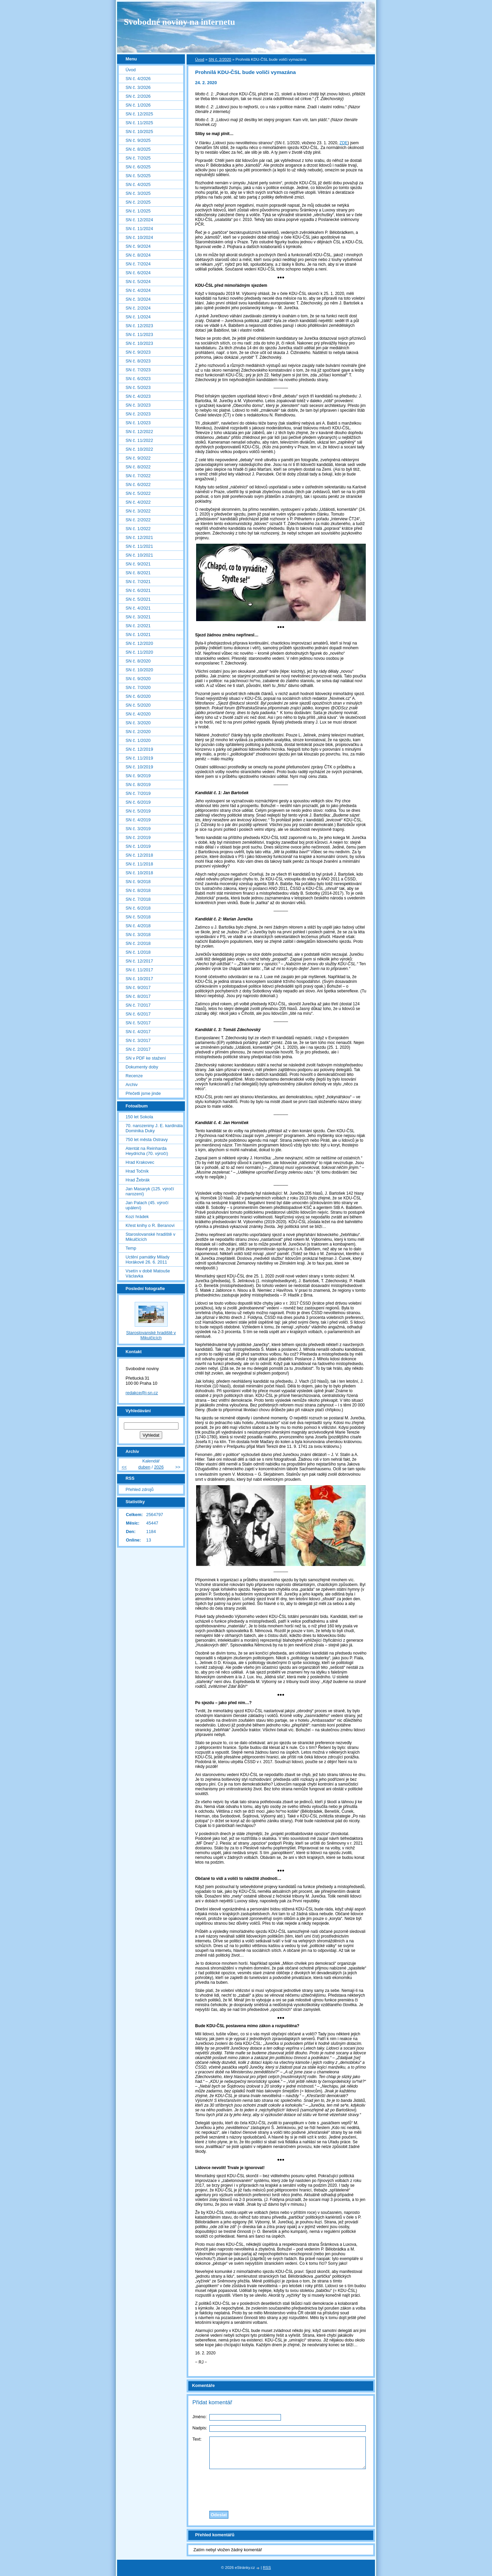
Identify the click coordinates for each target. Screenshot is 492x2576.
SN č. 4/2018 (138, 925)
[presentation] (281, 2488)
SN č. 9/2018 (138, 881)
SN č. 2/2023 (138, 413)
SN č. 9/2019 (138, 775)
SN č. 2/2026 (138, 96)
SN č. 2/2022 (138, 519)
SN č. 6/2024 (138, 272)
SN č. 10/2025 (139, 131)
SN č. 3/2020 (138, 722)
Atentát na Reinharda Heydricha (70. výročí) (147, 1151)
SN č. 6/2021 (138, 590)
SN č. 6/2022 (138, 484)
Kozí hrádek (137, 1216)
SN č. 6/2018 (138, 908)
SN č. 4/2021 (138, 608)
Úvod (199, 59)
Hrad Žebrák (138, 1179)
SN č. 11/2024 (139, 228)
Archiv (132, 1084)
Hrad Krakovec (140, 1162)
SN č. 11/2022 (139, 440)
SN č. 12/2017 (139, 961)
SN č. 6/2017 (138, 1013)
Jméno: (199, 2416)
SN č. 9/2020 (138, 678)
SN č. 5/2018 (138, 916)
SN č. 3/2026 (138, 87)
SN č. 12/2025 (139, 113)
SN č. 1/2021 (138, 634)
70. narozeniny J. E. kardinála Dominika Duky (154, 1128)
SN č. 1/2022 (138, 528)
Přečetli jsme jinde (143, 1093)
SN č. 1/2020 (138, 740)
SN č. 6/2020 (138, 696)
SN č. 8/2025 (138, 149)
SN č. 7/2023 (138, 369)
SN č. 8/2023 (138, 360)
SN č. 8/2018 (138, 890)
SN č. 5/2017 (138, 1022)
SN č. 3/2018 (138, 934)
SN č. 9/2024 (138, 246)
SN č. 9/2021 (138, 563)
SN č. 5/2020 (138, 705)
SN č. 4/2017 (138, 1031)
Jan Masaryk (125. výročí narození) (150, 1191)
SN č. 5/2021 (138, 599)
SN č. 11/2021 (139, 546)
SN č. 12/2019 (139, 749)
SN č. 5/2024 (138, 281)
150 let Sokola (139, 1116)
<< (124, 1467)
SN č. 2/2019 (138, 837)
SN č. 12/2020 (139, 643)
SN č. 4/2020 (138, 713)
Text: (197, 2439)
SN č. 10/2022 (139, 449)
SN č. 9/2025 (138, 140)
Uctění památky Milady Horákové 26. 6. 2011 (147, 1259)
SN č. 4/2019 (138, 819)
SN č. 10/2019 (139, 766)
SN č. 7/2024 (138, 263)
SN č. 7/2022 (138, 475)
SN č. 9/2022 (138, 458)
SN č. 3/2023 (138, 405)
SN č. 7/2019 (138, 793)
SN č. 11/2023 (139, 334)
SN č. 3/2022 (138, 511)
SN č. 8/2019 (138, 784)
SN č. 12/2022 (139, 431)
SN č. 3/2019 (138, 828)
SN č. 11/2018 (139, 863)
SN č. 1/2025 (138, 210)
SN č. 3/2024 (138, 299)
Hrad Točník (137, 1171)
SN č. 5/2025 (138, 175)
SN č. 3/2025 (138, 193)
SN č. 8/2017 (138, 996)
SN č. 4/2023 (138, 396)
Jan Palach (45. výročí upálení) (147, 1205)
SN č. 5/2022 (138, 493)
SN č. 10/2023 (139, 343)
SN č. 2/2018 (138, 943)
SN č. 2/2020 (220, 59)
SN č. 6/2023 (138, 378)
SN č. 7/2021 (138, 581)
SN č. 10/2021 (139, 555)
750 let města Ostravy (147, 1139)
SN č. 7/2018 (138, 899)
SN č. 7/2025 (138, 158)
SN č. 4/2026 (138, 78)
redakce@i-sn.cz (142, 1392)
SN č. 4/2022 (138, 502)
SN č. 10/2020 (139, 669)
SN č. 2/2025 (138, 202)
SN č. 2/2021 (138, 625)
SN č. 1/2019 (138, 846)
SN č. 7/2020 (138, 687)
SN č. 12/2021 (139, 537)
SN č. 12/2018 (139, 855)
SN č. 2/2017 (138, 1049)
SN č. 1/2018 (138, 952)
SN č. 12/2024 (139, 219)
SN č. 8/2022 (138, 466)
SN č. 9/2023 (138, 352)
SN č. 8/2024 (138, 255)
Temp (131, 1248)
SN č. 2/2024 (138, 308)
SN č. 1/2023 (138, 422)
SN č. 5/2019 (138, 811)
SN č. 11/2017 (139, 969)
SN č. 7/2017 (138, 1005)
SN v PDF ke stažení (146, 1058)
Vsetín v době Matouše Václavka (148, 1273)
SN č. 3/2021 (138, 616)
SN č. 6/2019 (138, 802)
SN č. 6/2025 (138, 166)
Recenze (134, 1075)
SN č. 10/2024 (139, 237)
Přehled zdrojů (140, 1489)
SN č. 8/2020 (138, 661)
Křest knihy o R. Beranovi (150, 1225)
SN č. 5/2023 (138, 387)
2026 (159, 1467)
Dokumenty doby (142, 1066)
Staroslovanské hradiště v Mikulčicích (150, 1237)
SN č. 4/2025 (138, 184)
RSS (267, 2567)
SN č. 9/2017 (138, 987)
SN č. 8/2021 (138, 572)
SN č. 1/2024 (138, 316)
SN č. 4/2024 (138, 290)
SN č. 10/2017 (139, 978)
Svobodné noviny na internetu (179, 22)
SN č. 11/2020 (139, 652)
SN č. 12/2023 (139, 325)
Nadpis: (199, 2427)
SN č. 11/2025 (139, 122)
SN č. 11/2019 (139, 758)
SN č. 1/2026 (138, 105)
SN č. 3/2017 (138, 1040)
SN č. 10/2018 (139, 872)
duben (144, 1467)
